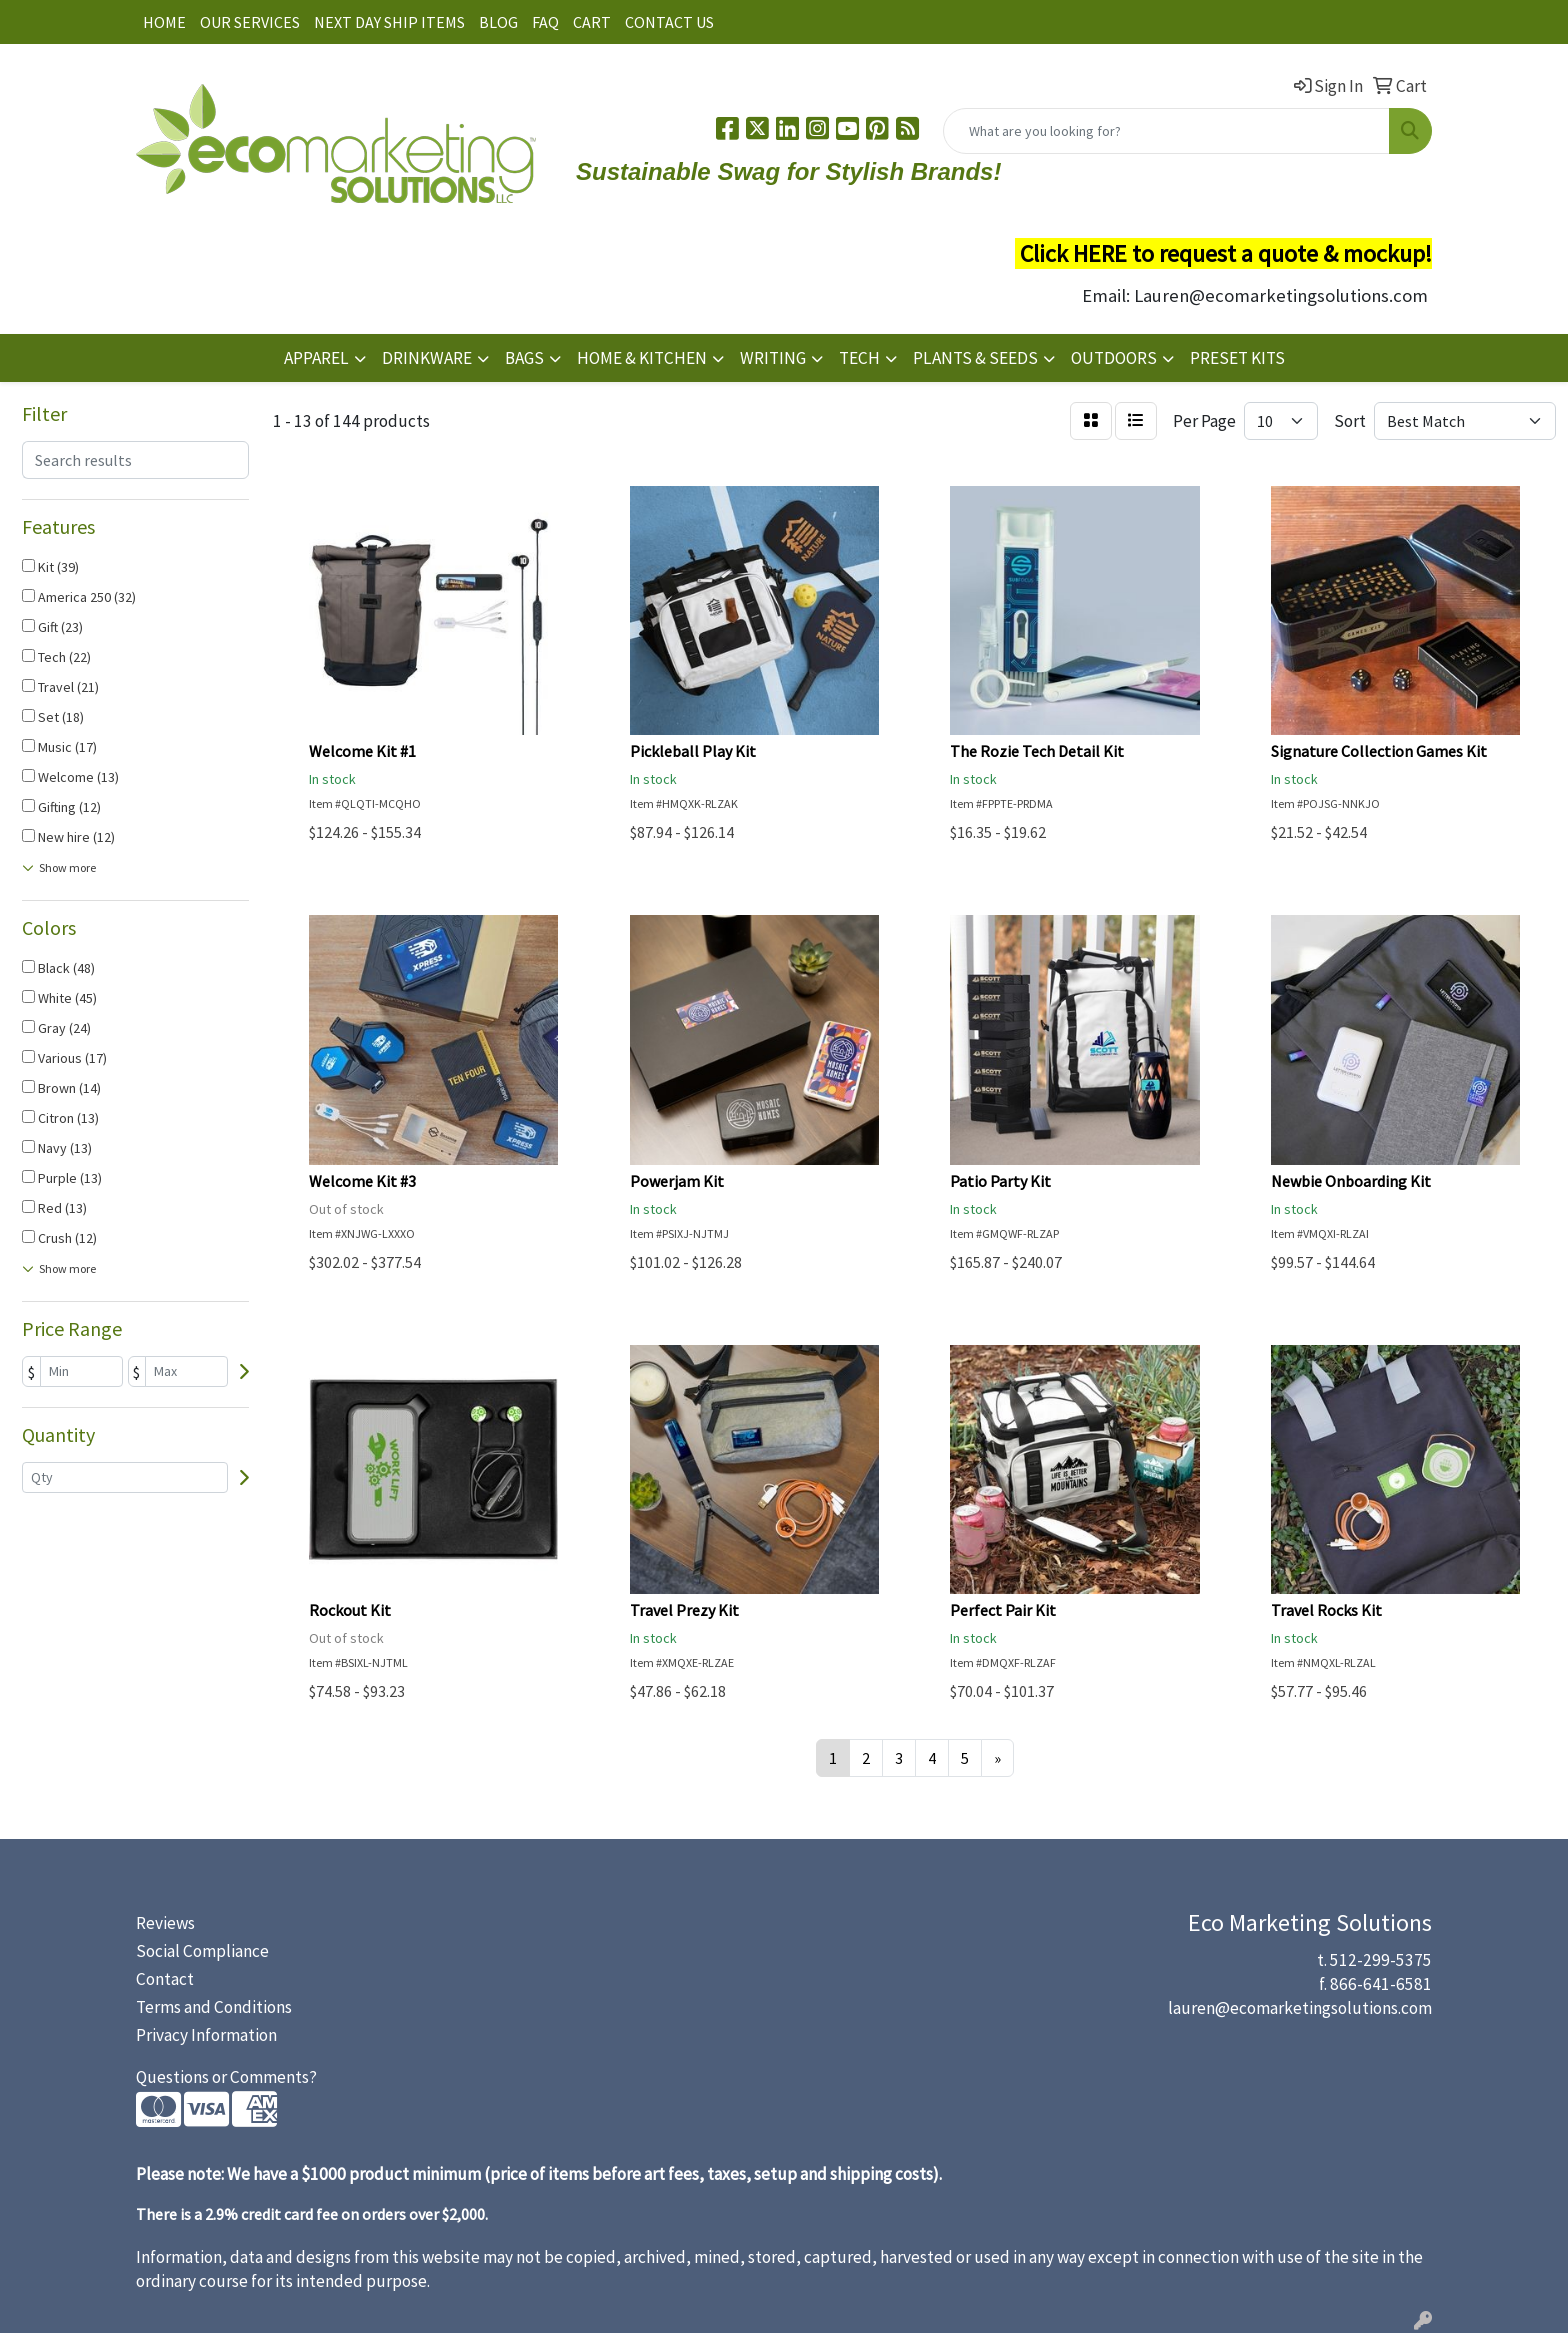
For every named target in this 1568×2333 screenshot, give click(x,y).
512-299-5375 (1381, 1960)
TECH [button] (859, 358)
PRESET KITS (1237, 358)
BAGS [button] (524, 358)
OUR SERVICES (250, 22)
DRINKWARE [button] (427, 358)
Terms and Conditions (214, 2007)
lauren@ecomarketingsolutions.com (1300, 2008)
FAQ (545, 22)
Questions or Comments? (226, 2077)
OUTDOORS (1114, 358)
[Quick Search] (1166, 131)
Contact (165, 1979)
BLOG (498, 22)
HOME (164, 22)
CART (592, 22)
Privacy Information (206, 2035)
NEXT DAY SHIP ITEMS (389, 22)
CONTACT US (669, 22)
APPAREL (316, 358)
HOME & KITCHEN (642, 358)
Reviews (165, 1923)
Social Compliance (202, 1951)
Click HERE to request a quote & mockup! (1226, 253)
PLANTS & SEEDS (975, 358)
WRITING (773, 358)
